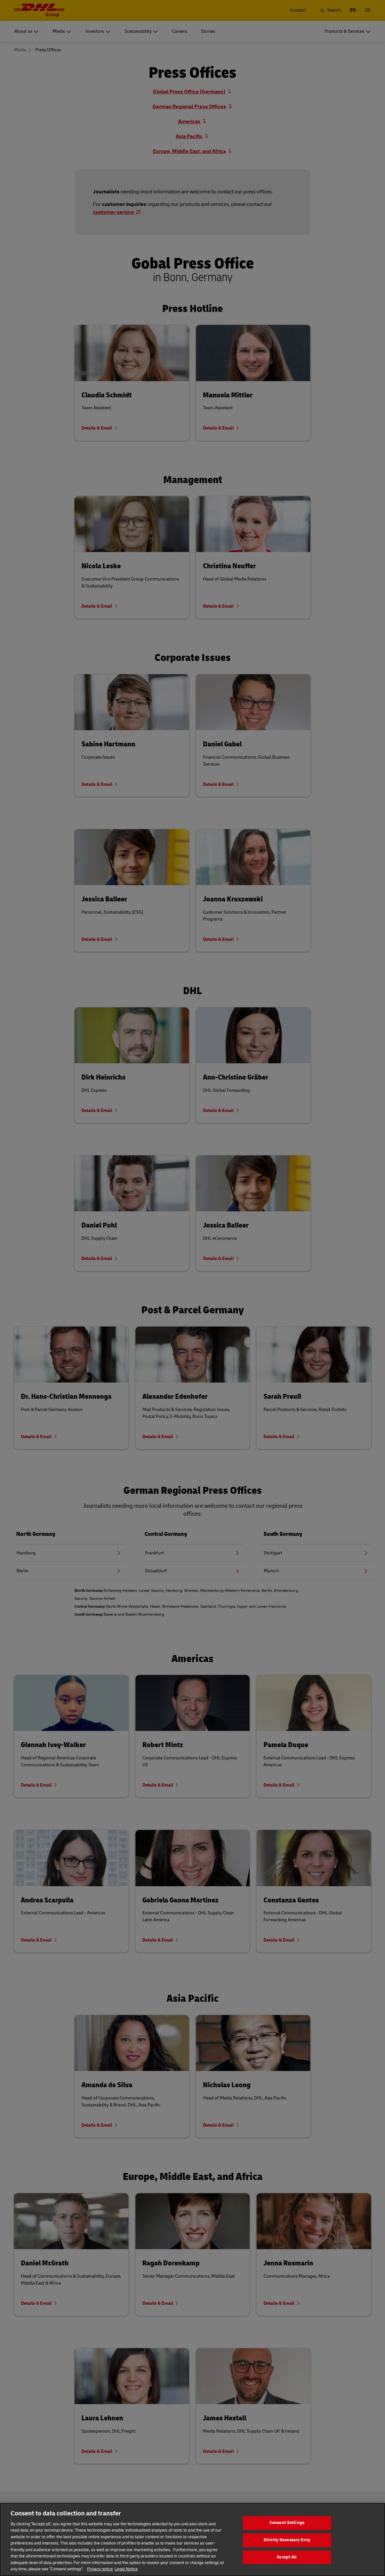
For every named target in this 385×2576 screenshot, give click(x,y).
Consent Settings (286, 2528)
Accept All (287, 2562)
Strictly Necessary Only (287, 2545)
